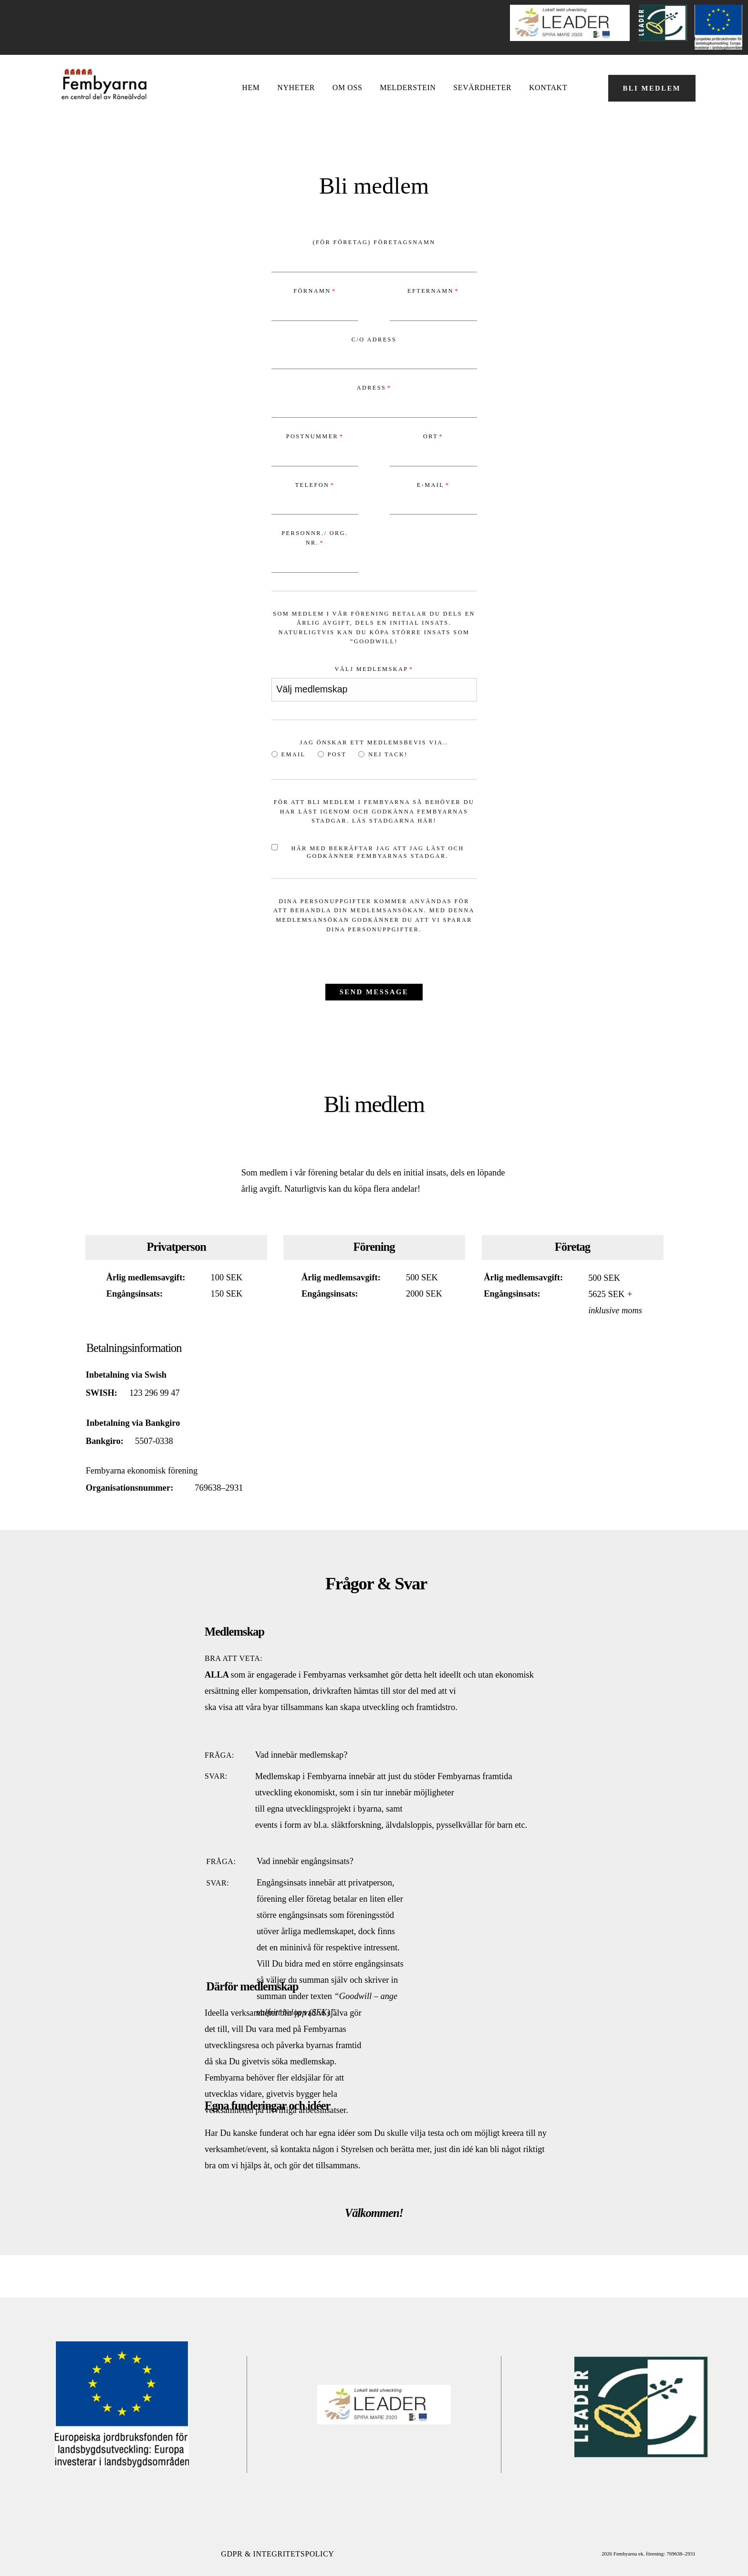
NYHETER (296, 88)
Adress (371, 387)
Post (332, 754)
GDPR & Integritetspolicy (277, 2554)
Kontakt (548, 88)
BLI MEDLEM (652, 88)
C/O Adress (374, 339)
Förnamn (312, 291)
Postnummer (312, 436)
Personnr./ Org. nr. (314, 538)
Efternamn (430, 291)
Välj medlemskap (371, 669)
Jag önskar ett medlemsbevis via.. (374, 742)
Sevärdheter (482, 88)
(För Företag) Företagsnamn (373, 242)
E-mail (431, 485)
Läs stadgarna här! (394, 820)
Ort (430, 436)
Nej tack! (382, 754)
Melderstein (408, 88)
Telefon (312, 485)
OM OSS (347, 88)
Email (288, 754)
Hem (251, 88)
